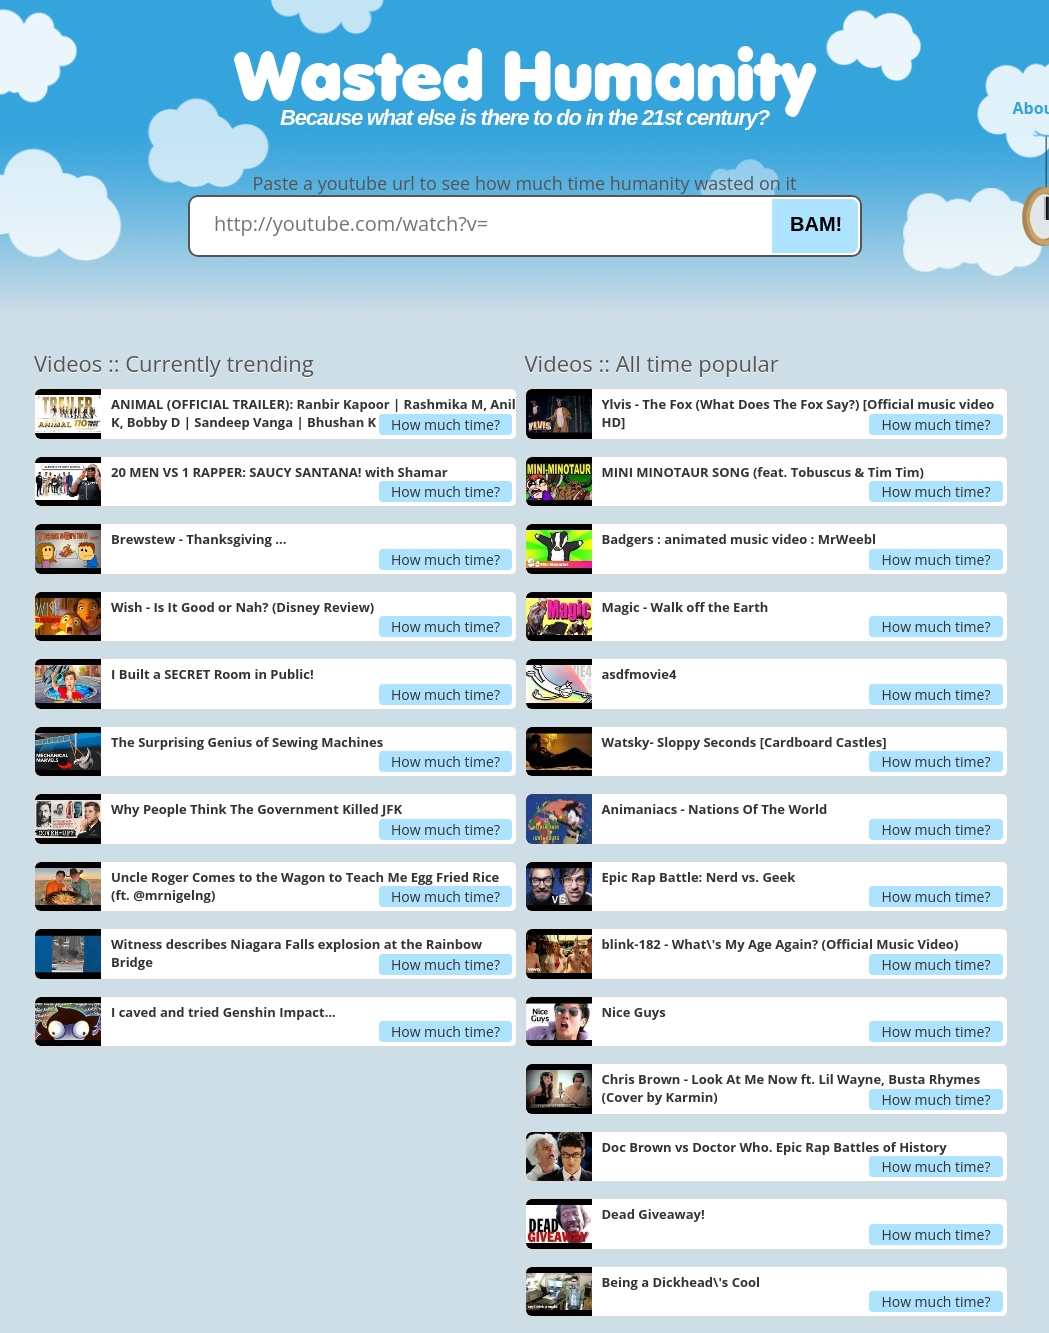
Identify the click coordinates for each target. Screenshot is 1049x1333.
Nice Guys (634, 1012)
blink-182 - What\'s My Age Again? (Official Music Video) (780, 944)
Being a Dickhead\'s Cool (681, 1282)
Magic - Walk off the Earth (685, 607)
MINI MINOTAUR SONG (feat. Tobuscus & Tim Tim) (763, 472)
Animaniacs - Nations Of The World (715, 809)
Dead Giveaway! (653, 1214)
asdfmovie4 (639, 674)
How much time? (445, 424)
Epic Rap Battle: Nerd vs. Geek (699, 877)
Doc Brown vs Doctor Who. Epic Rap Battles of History (774, 1147)
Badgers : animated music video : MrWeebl (739, 539)
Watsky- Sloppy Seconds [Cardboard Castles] (744, 742)
